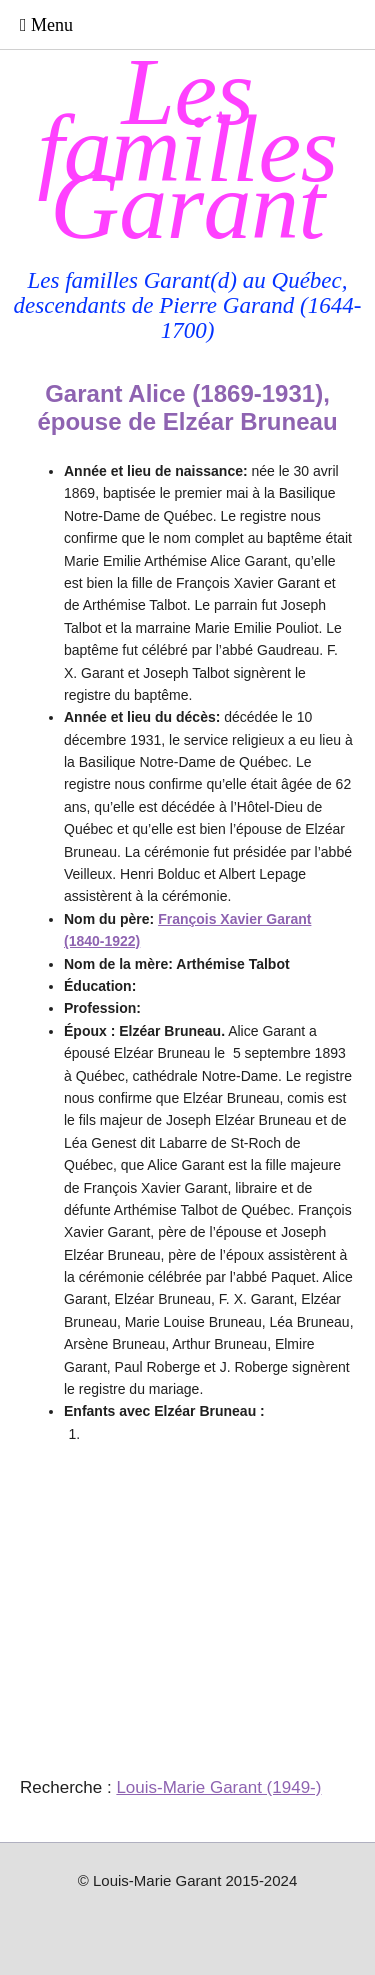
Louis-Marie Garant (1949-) (218, 1787)
